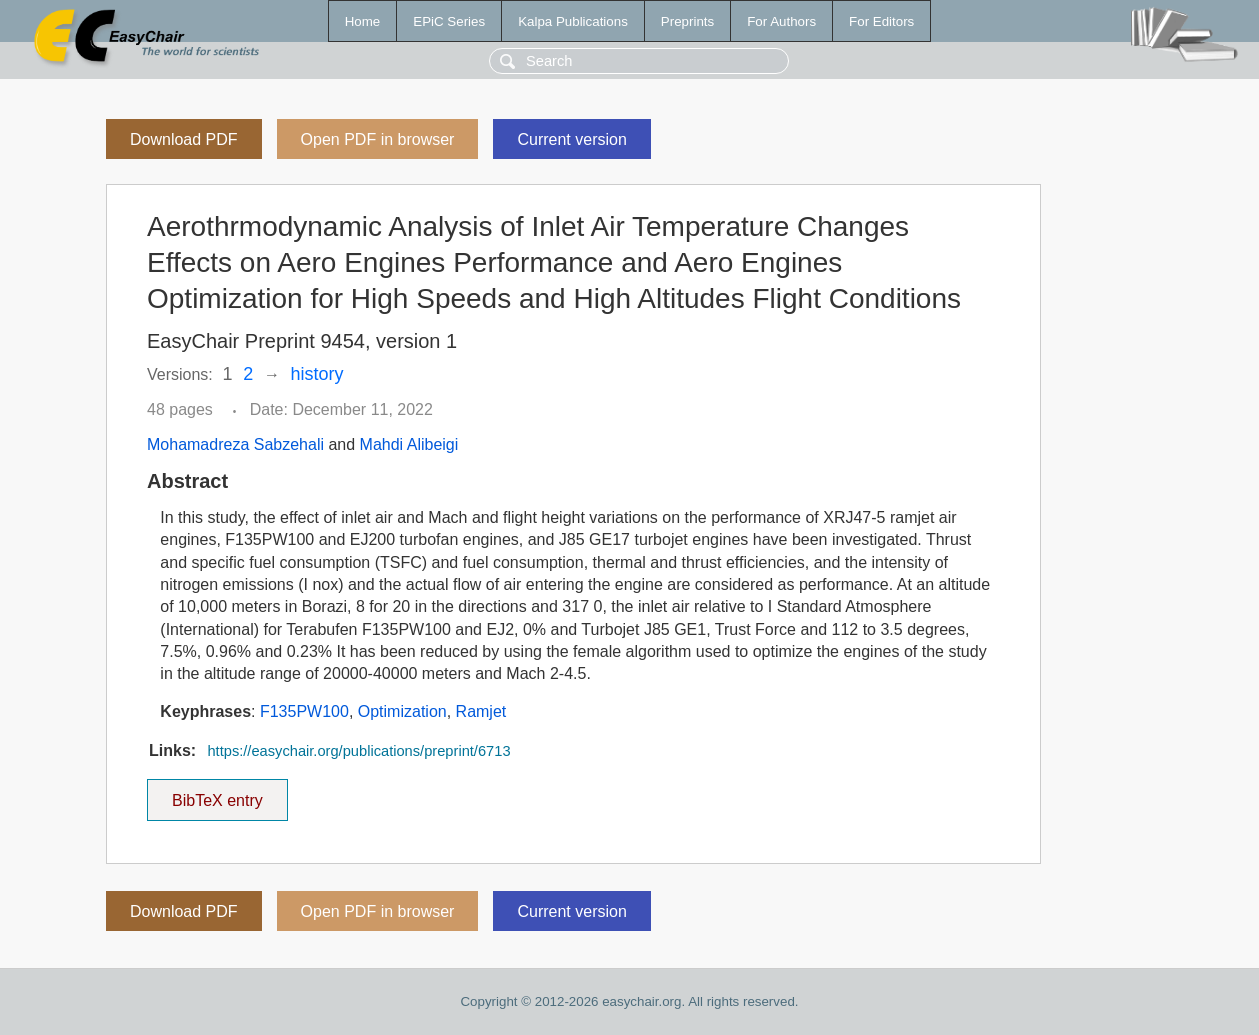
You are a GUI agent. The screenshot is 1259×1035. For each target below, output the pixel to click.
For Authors (781, 21)
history (317, 374)
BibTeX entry (217, 794)
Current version (571, 139)
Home (363, 21)
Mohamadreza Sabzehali (235, 444)
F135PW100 (304, 711)
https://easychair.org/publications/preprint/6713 (358, 751)
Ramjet (481, 711)
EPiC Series (449, 21)
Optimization (402, 711)
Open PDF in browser (378, 139)
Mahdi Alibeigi (409, 444)
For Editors (881, 21)
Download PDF (184, 139)
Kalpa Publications (573, 21)
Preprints (687, 21)
